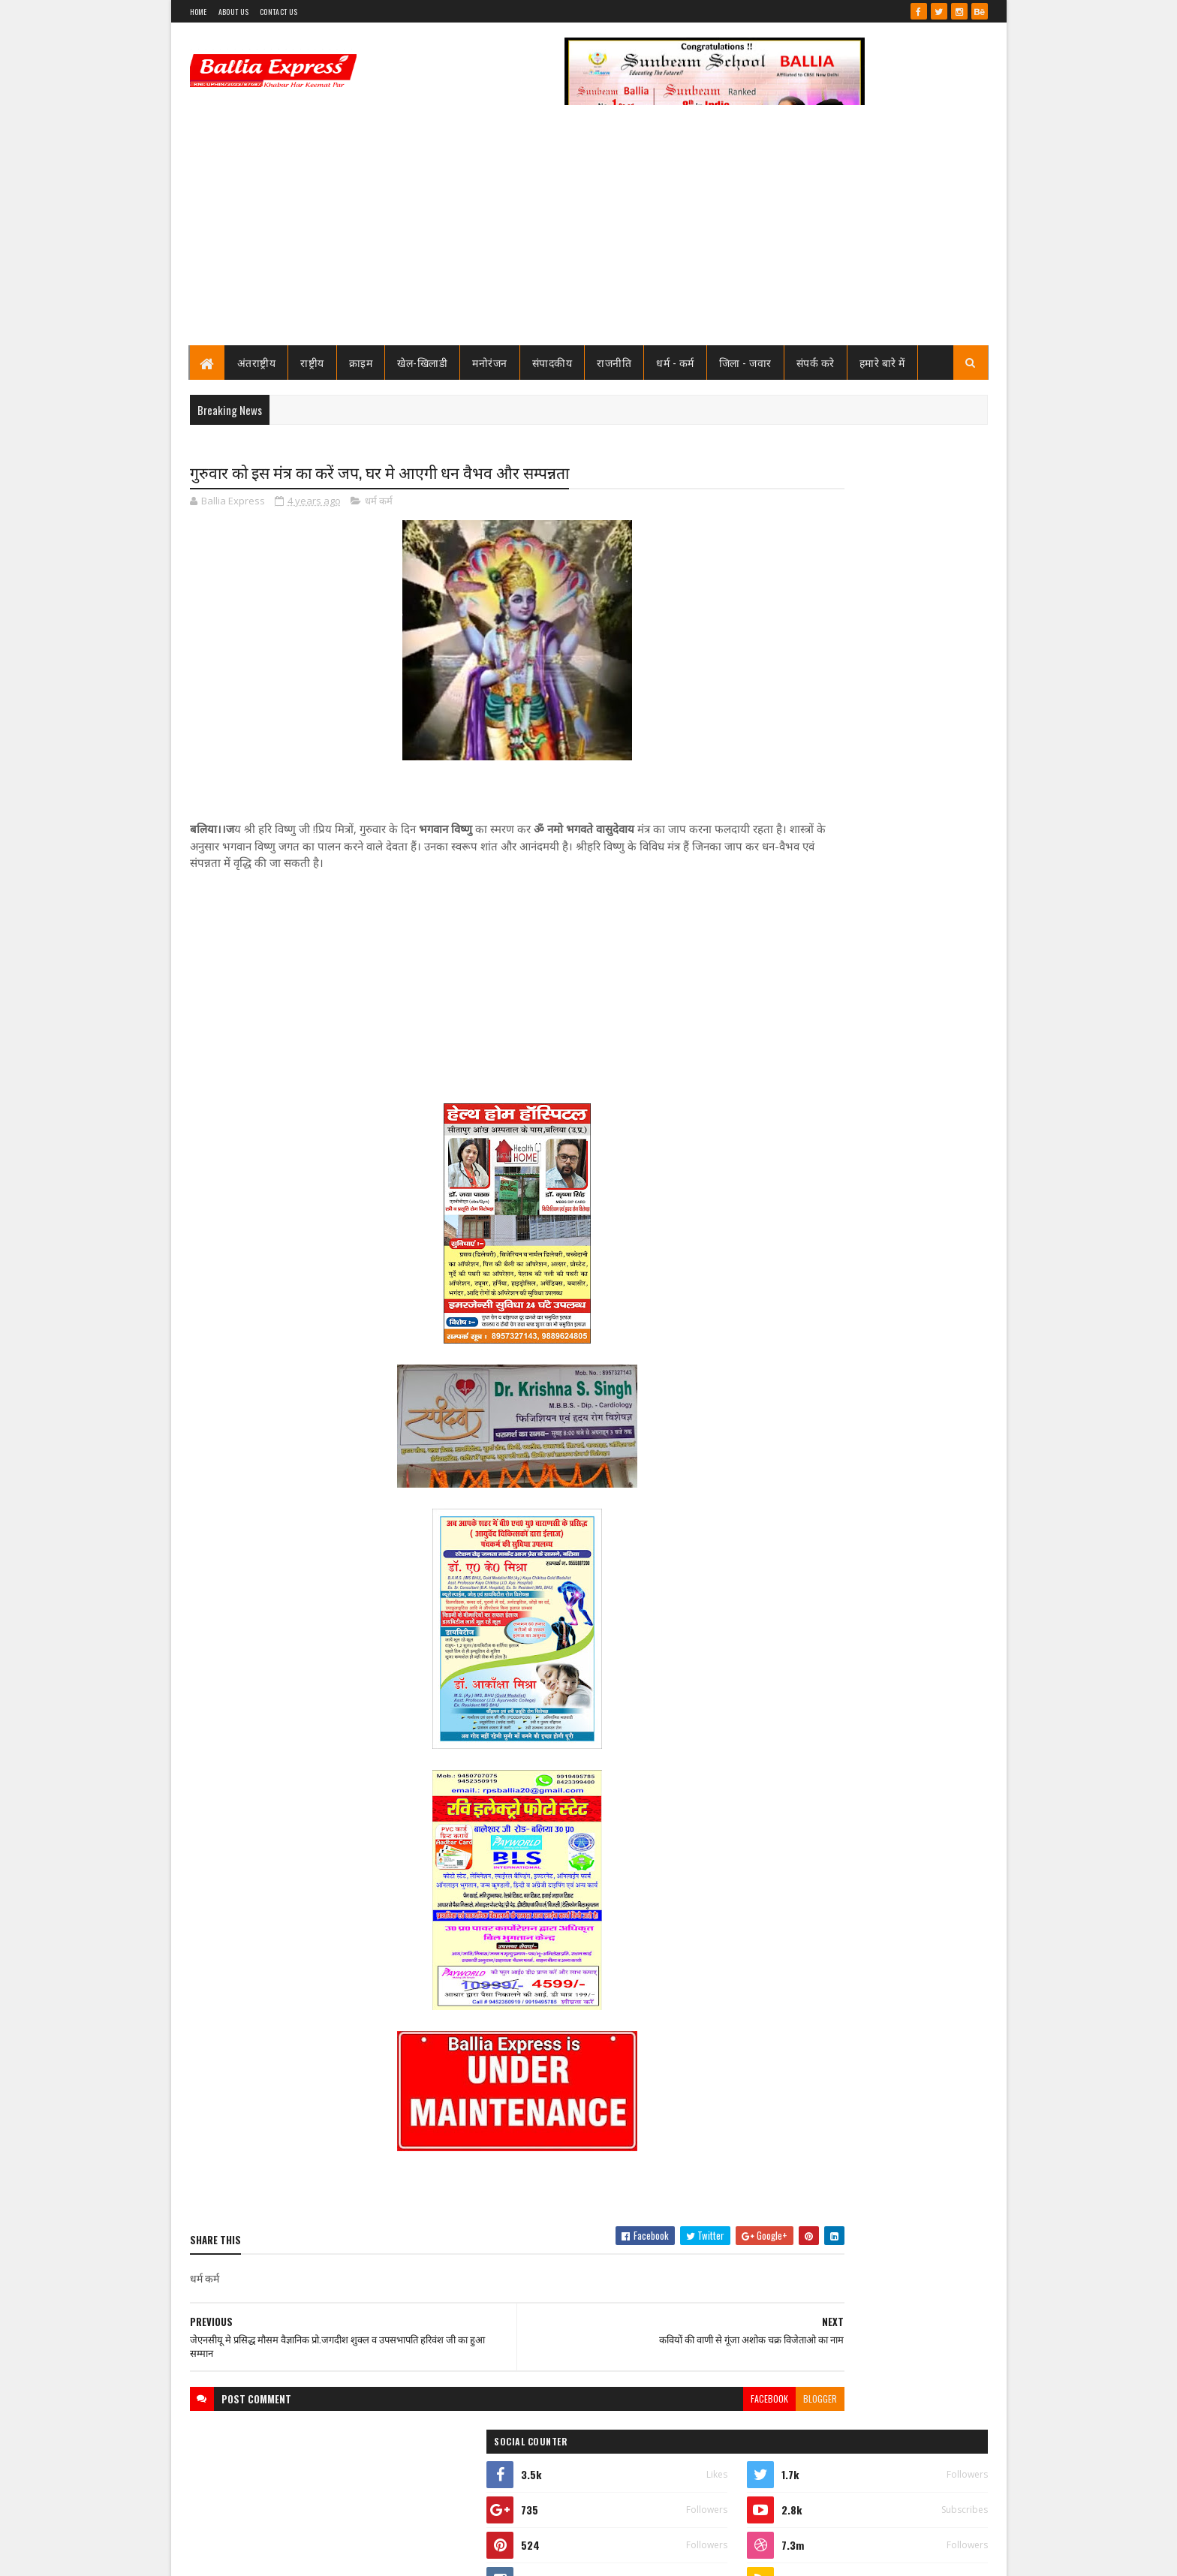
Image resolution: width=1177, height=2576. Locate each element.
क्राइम (361, 362)
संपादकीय (552, 362)
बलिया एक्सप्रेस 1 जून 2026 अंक (873, 821)
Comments (927, 1009)
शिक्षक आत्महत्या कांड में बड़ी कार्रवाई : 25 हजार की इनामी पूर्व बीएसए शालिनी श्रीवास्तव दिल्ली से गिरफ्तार (899, 958)
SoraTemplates (243, 2555)
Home (198, 11)
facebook (646, 2400)
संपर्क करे (815, 362)
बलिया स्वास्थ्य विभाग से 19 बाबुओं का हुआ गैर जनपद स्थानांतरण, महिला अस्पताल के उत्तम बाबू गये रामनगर (899, 774)
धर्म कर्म (379, 503)
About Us (233, 11)
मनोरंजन (489, 362)
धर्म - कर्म (675, 362)
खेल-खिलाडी (422, 362)
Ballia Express (796, 677)
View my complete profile (797, 697)
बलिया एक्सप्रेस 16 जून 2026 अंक (876, 1612)
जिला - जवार (745, 362)
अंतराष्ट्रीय (256, 362)
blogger (697, 2400)
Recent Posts (808, 1009)
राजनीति (614, 362)
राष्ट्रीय (312, 362)
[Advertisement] (589, 233)
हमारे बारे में (882, 362)
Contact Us (278, 11)
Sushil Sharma (349, 2555)
